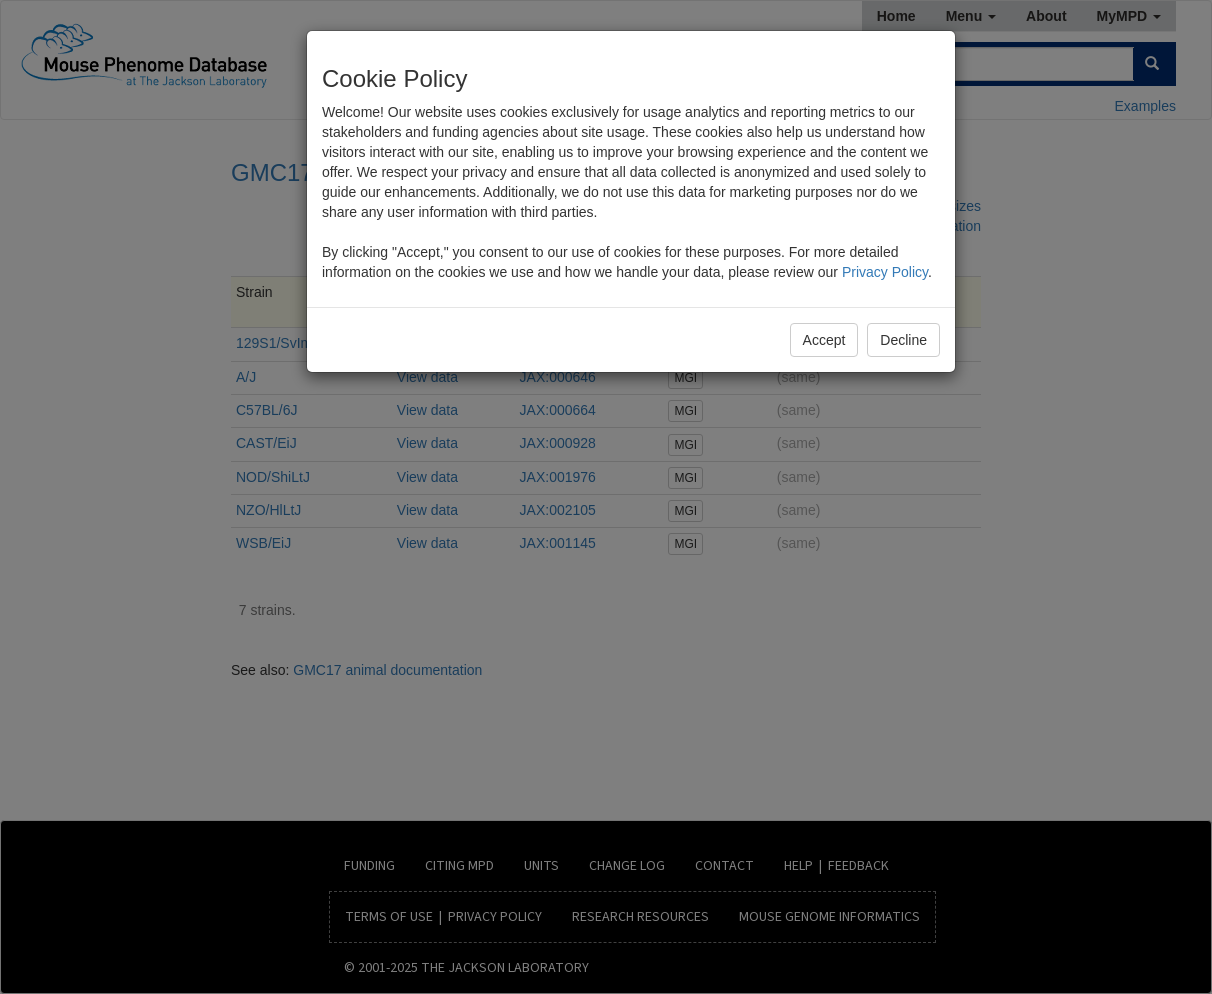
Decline (903, 340)
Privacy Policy (885, 272)
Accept (824, 340)
